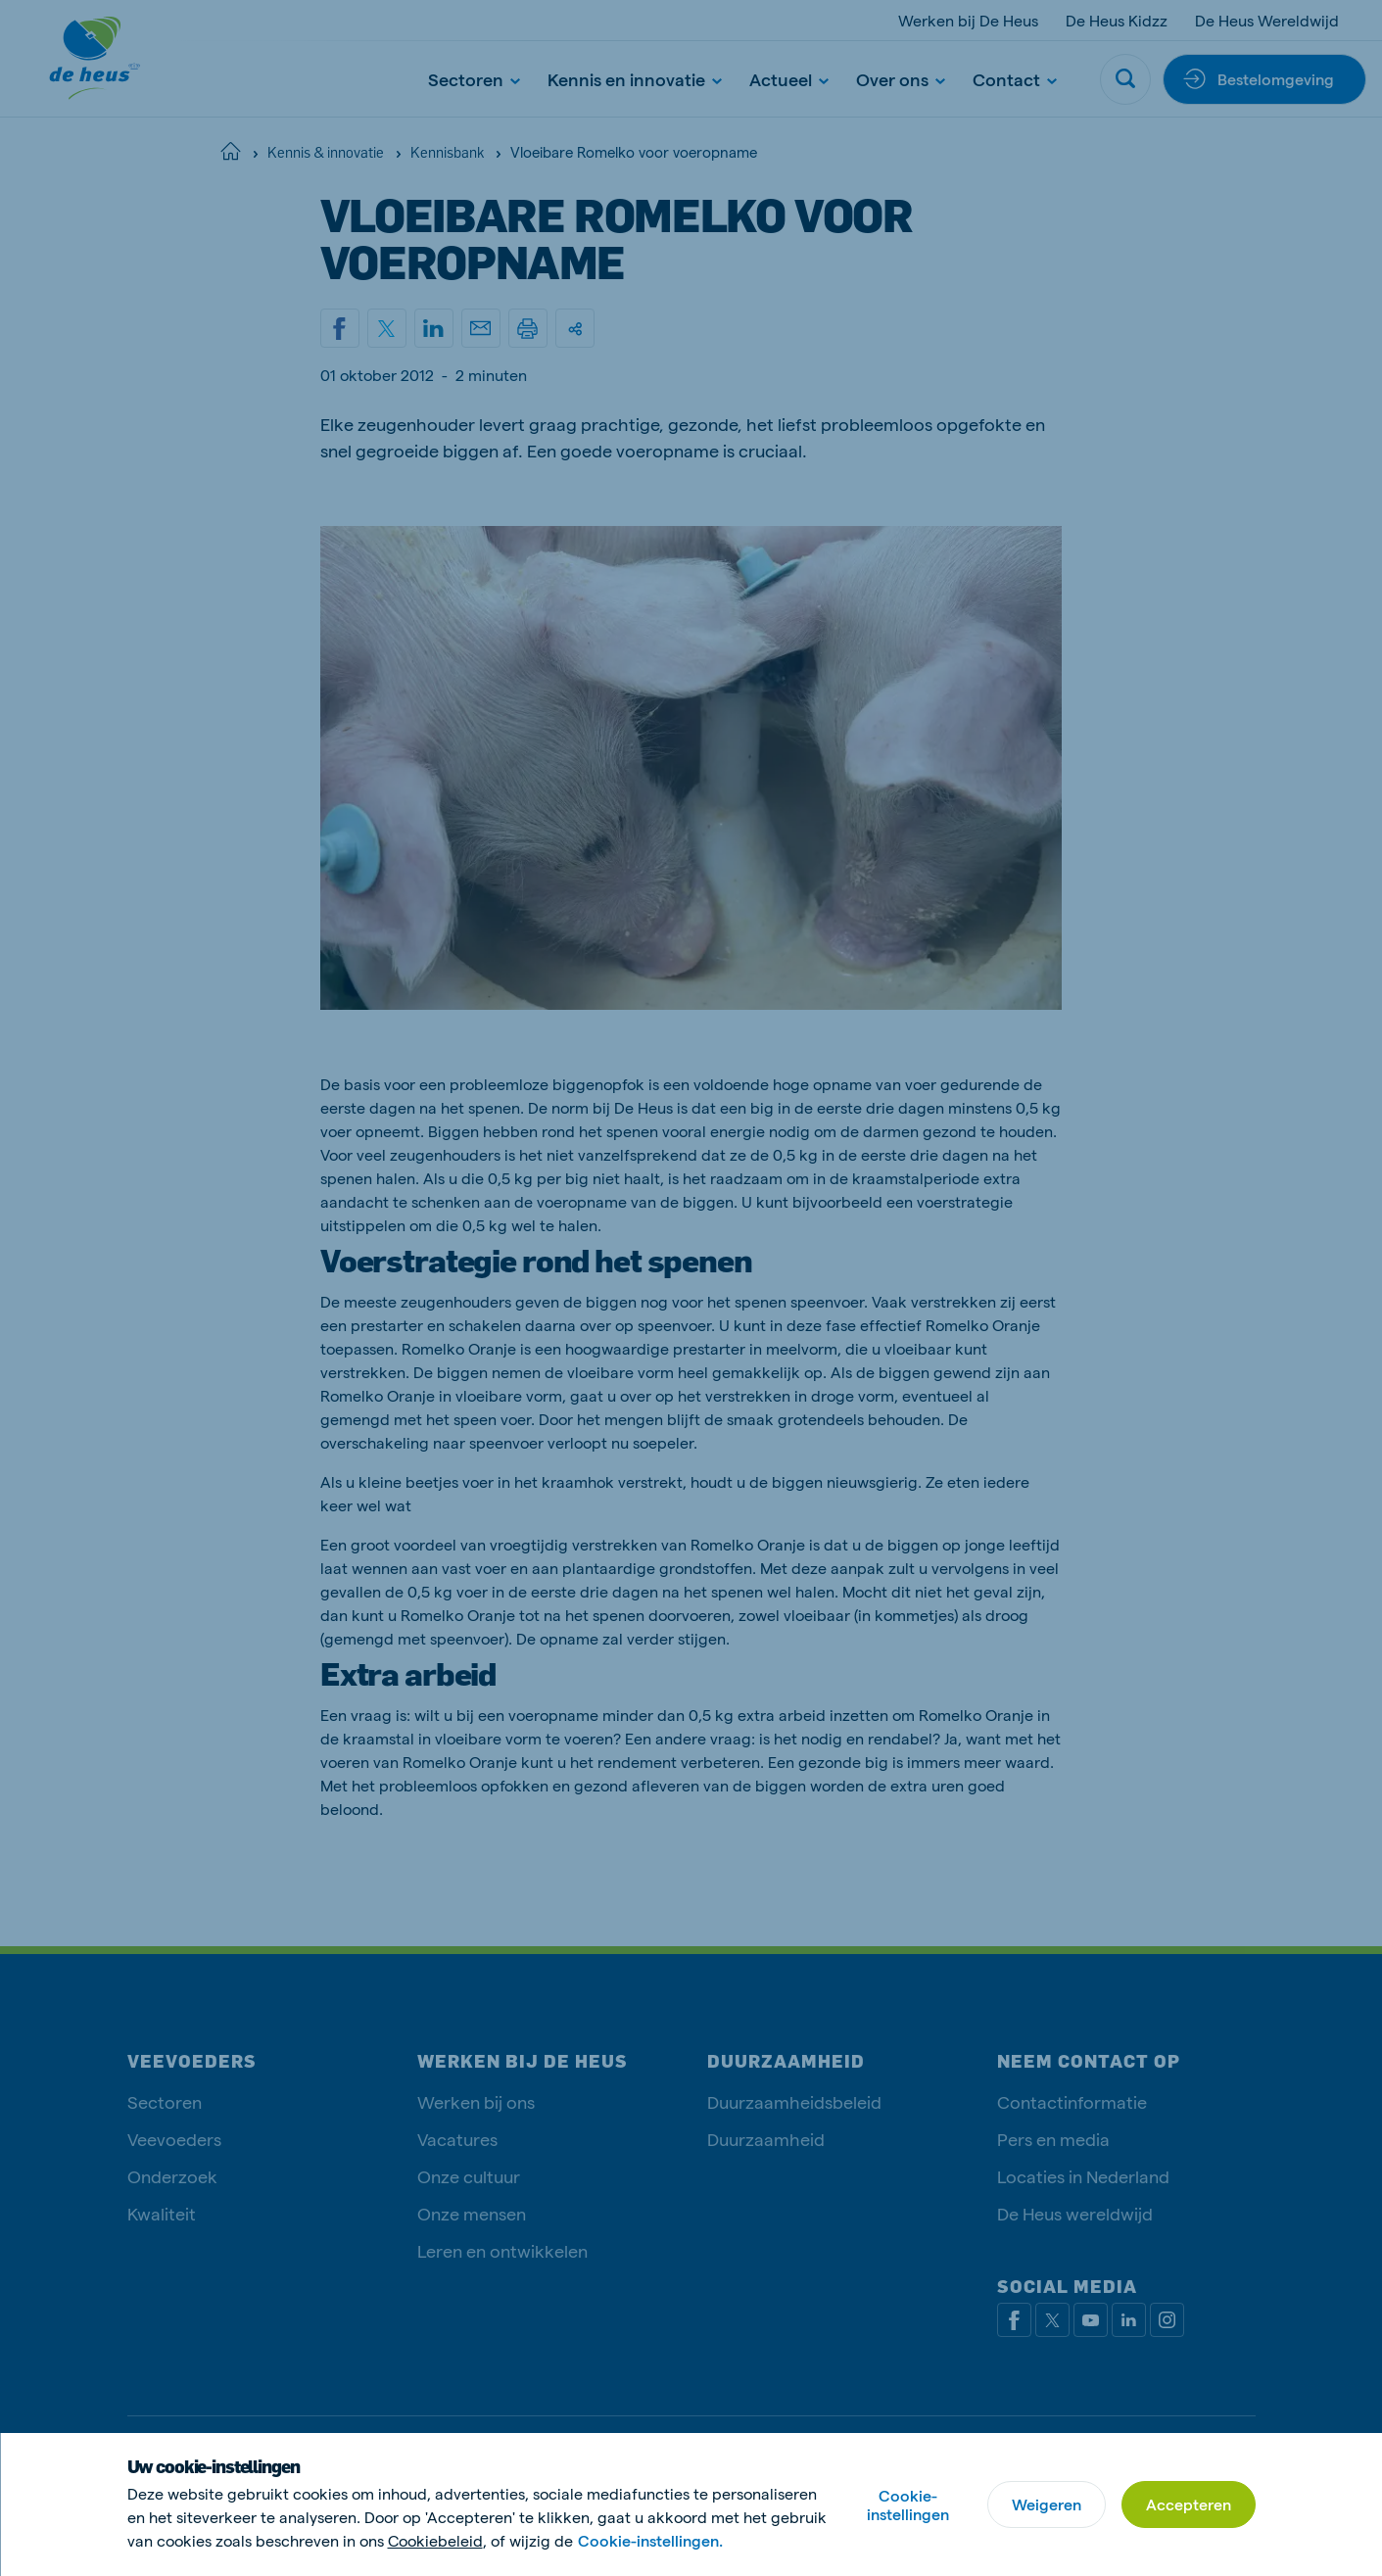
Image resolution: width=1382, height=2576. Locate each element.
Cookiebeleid (435, 2540)
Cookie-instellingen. (650, 2540)
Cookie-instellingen (908, 2504)
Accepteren (1188, 2504)
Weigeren (1046, 2504)
